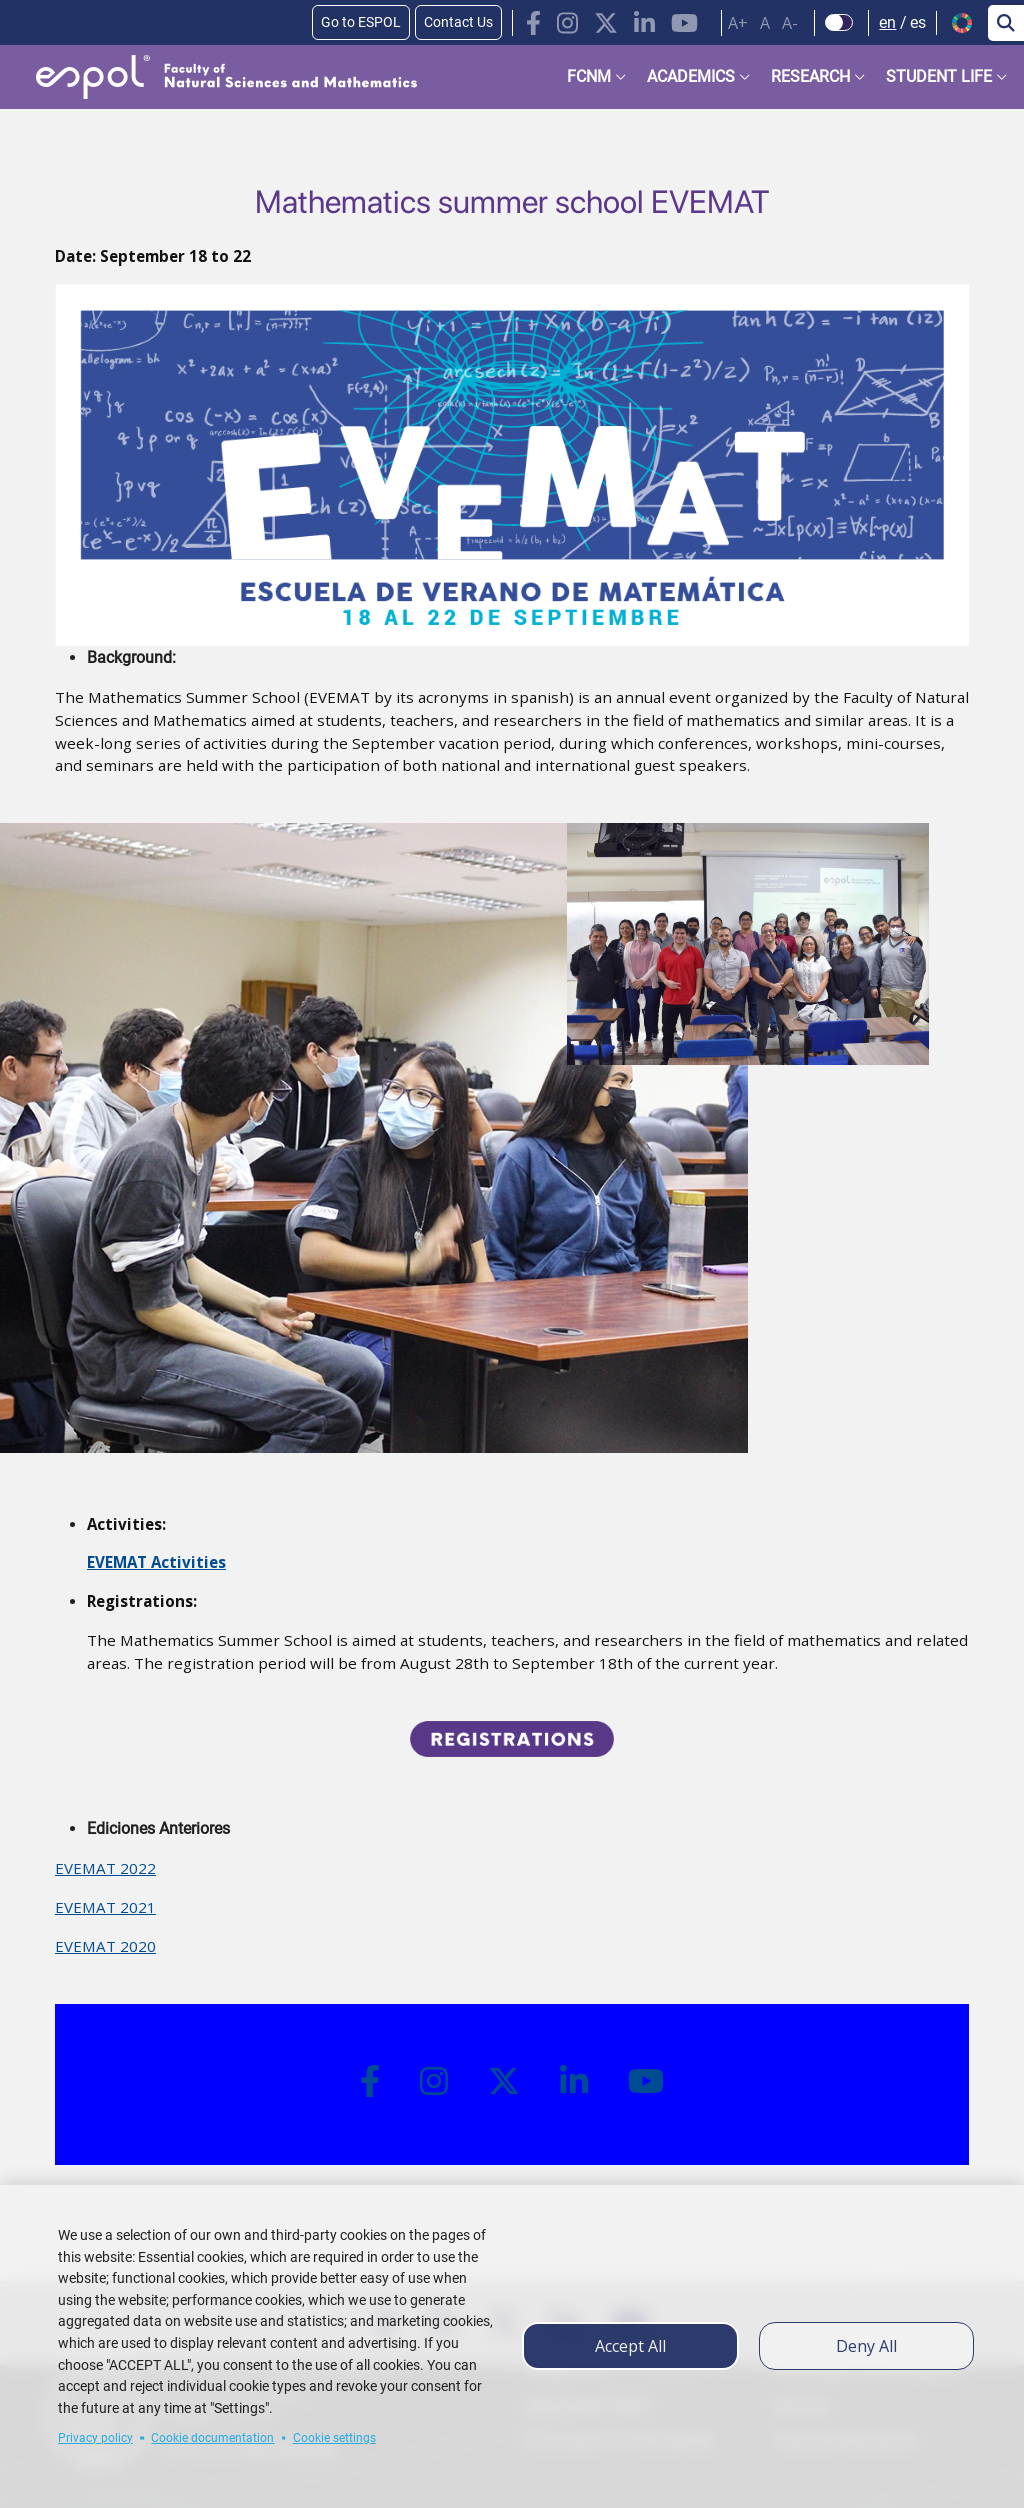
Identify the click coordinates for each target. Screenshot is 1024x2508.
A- (790, 23)
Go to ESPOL (361, 22)
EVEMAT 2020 (105, 1946)
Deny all (866, 2346)
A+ (738, 23)
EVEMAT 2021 (105, 1907)
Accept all (630, 2346)
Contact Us (458, 22)
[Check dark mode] (839, 23)
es (918, 22)
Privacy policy (95, 2438)
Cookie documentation (212, 2438)
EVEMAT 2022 (105, 1868)
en (887, 22)
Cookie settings (334, 2438)
